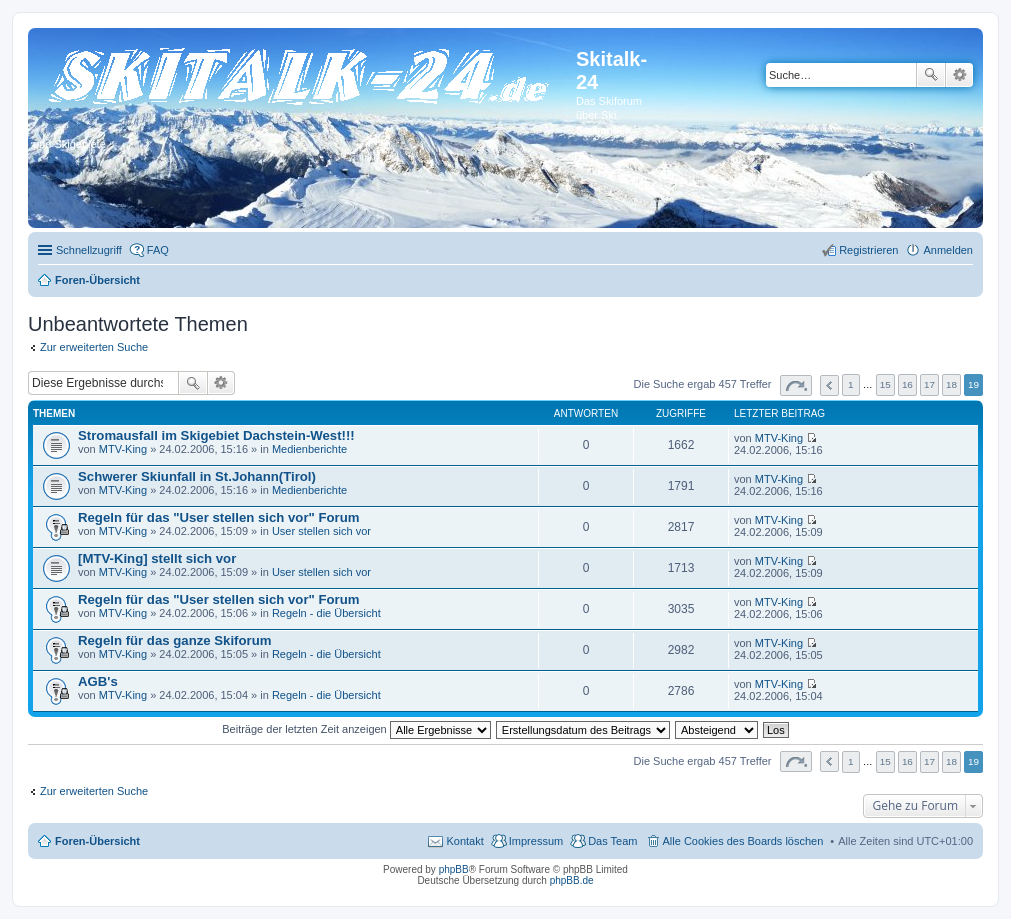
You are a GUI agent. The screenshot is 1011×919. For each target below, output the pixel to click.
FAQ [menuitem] (158, 250)
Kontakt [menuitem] (464, 841)
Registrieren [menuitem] (868, 250)
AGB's (98, 681)
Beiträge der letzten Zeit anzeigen (356, 729)
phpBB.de (572, 880)
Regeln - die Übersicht (326, 613)
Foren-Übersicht (97, 841)
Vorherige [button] (829, 385)
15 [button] (885, 384)
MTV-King (123, 449)
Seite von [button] (796, 385)
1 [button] (851, 384)
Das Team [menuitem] (612, 841)
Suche (931, 75)
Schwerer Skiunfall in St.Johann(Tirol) (197, 476)
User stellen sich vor (321, 531)
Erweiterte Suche (959, 75)
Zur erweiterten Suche (94, 347)
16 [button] (907, 384)
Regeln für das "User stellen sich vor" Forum (218, 517)
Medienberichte (309, 449)
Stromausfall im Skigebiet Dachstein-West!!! (216, 435)
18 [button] (951, 384)
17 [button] (929, 384)
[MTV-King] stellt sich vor (157, 558)
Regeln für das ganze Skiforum (174, 640)
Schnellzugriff (89, 250)
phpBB (454, 869)
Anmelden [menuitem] (948, 250)
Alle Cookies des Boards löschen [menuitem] (743, 841)
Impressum (536, 841)
